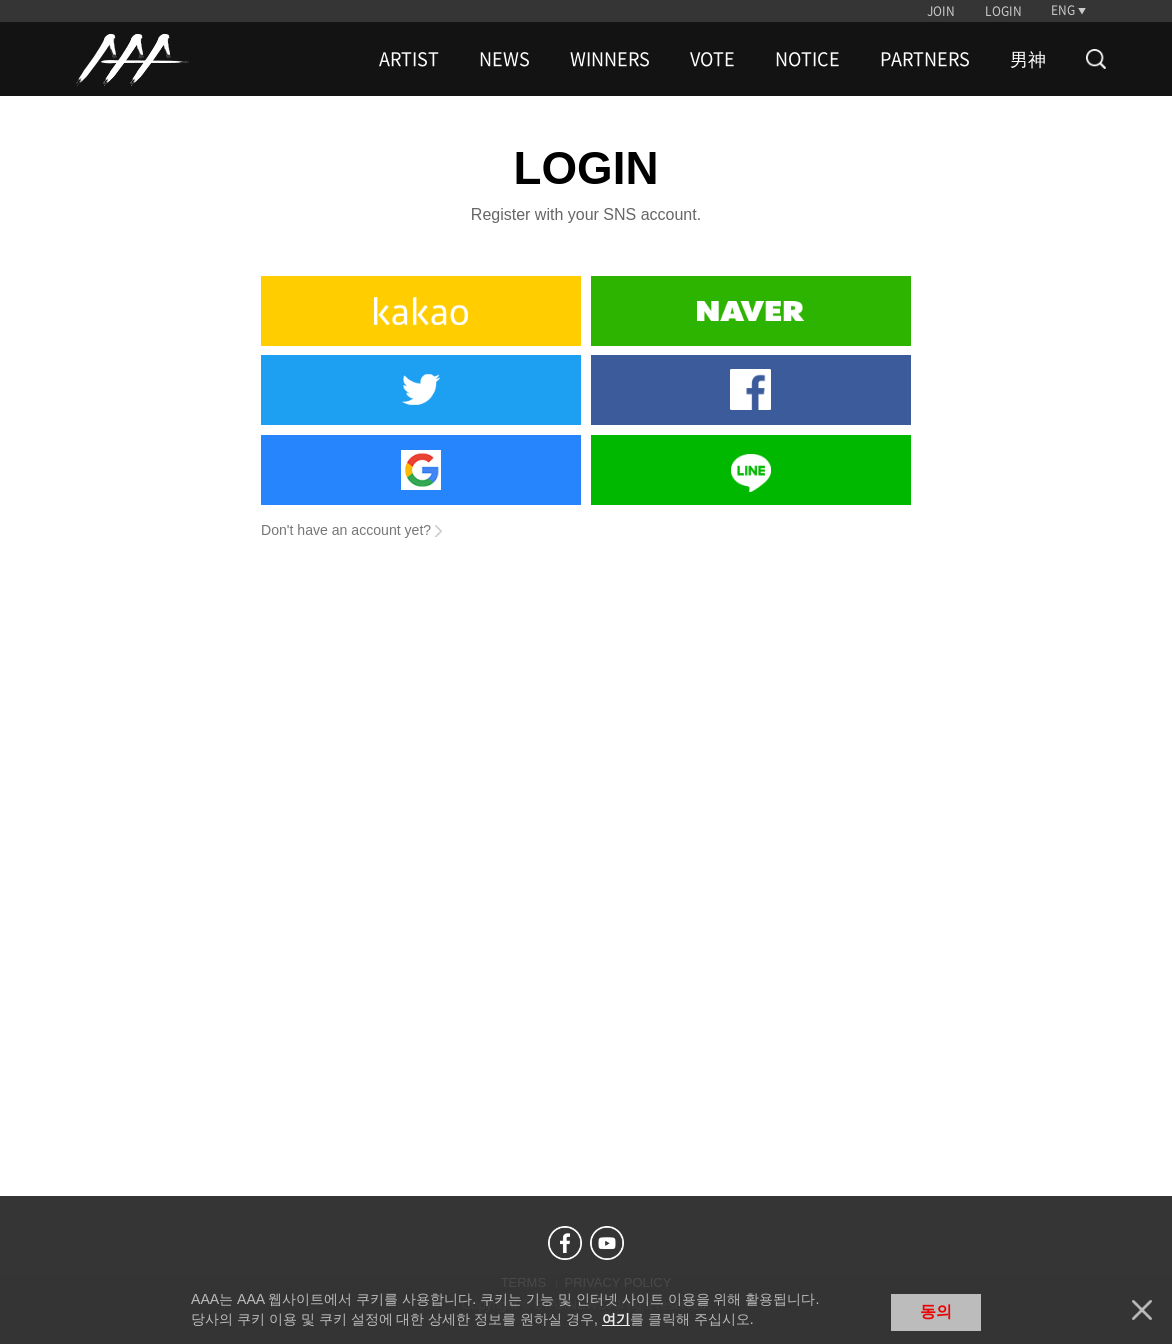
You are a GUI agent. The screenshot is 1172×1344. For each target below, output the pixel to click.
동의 (936, 1311)
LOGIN (1003, 11)
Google (421, 470)
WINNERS (610, 59)
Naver (751, 311)
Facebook (751, 390)
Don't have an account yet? (346, 530)
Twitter (421, 390)
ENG (1063, 10)
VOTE (712, 59)
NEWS (504, 59)
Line (751, 470)
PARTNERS (925, 59)
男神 (1028, 59)
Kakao (421, 311)
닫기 (1142, 1310)
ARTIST (409, 59)
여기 (616, 1319)
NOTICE (807, 59)
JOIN (941, 11)
